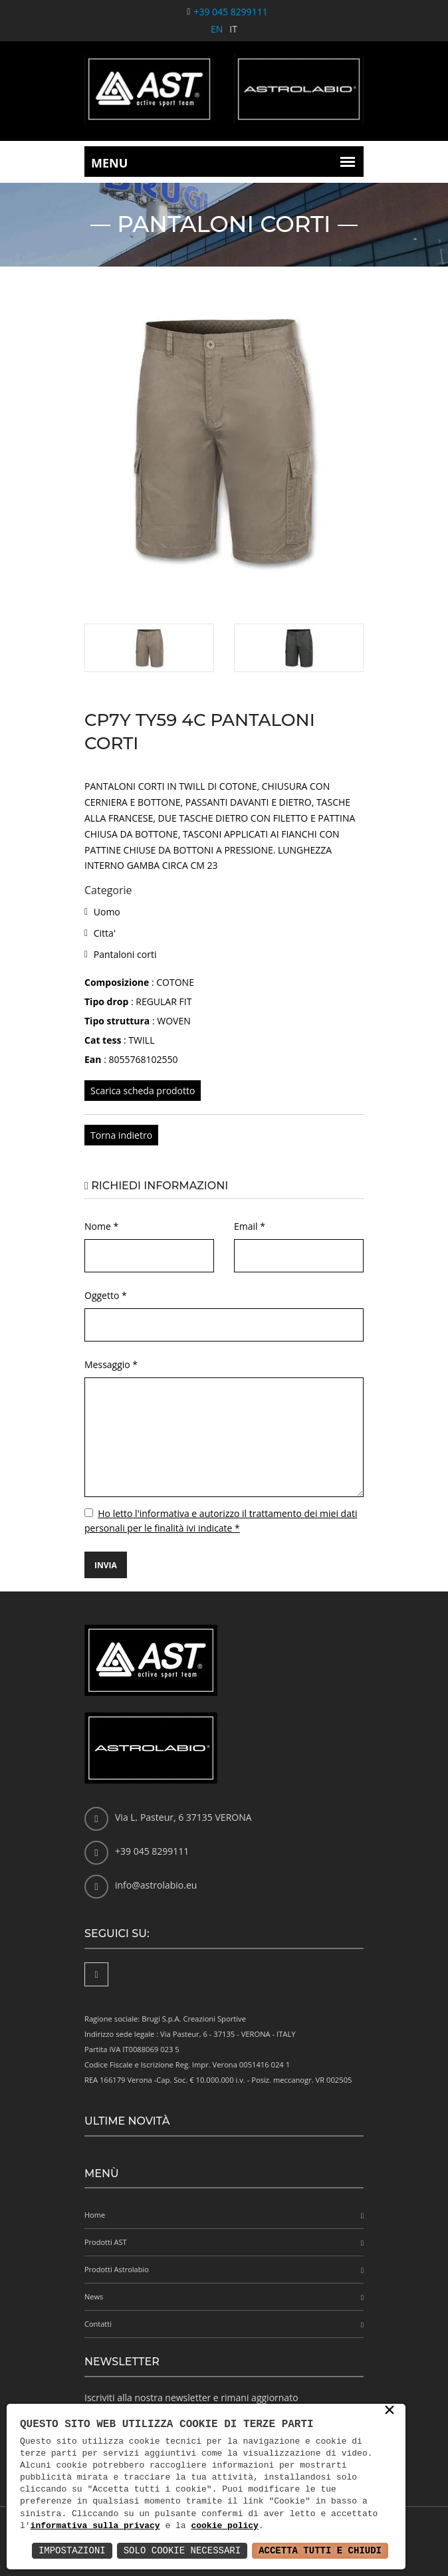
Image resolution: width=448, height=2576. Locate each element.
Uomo (107, 911)
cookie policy (224, 2526)
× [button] (389, 2411)
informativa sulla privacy (95, 2526)
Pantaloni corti (125, 954)
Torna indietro (121, 1135)
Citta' (105, 933)
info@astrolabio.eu (156, 1885)
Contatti (98, 2324)
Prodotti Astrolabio (116, 2269)
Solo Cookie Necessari (182, 2550)
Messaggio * (111, 1364)
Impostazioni (72, 2550)
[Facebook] (96, 1974)
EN (217, 29)
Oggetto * (105, 1295)
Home (94, 2215)
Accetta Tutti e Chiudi (320, 2550)
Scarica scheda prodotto (142, 1090)
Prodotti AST (105, 2242)
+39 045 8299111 (230, 11)
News (93, 2296)
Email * (249, 1226)
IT (233, 29)
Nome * (101, 1226)
